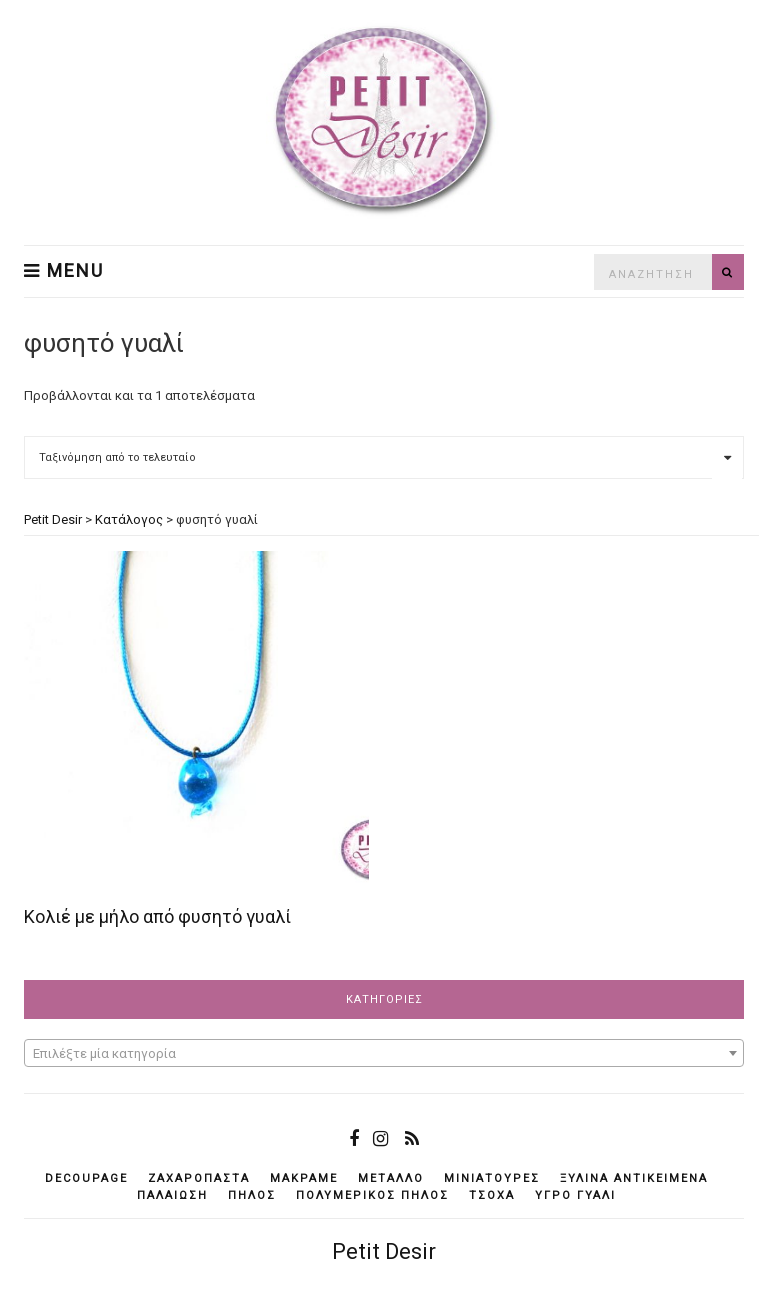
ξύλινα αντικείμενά (634, 1178)
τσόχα (492, 1195)
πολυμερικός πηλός (372, 1195)
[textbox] (384, 1054)
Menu (64, 271)
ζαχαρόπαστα (199, 1178)
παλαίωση (172, 1195)
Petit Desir (384, 1251)
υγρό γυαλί (575, 1195)
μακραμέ (304, 1178)
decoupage (86, 1178)
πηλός (252, 1195)
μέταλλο (391, 1178)
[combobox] (384, 1053)
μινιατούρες (492, 1178)
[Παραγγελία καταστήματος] (384, 457)
